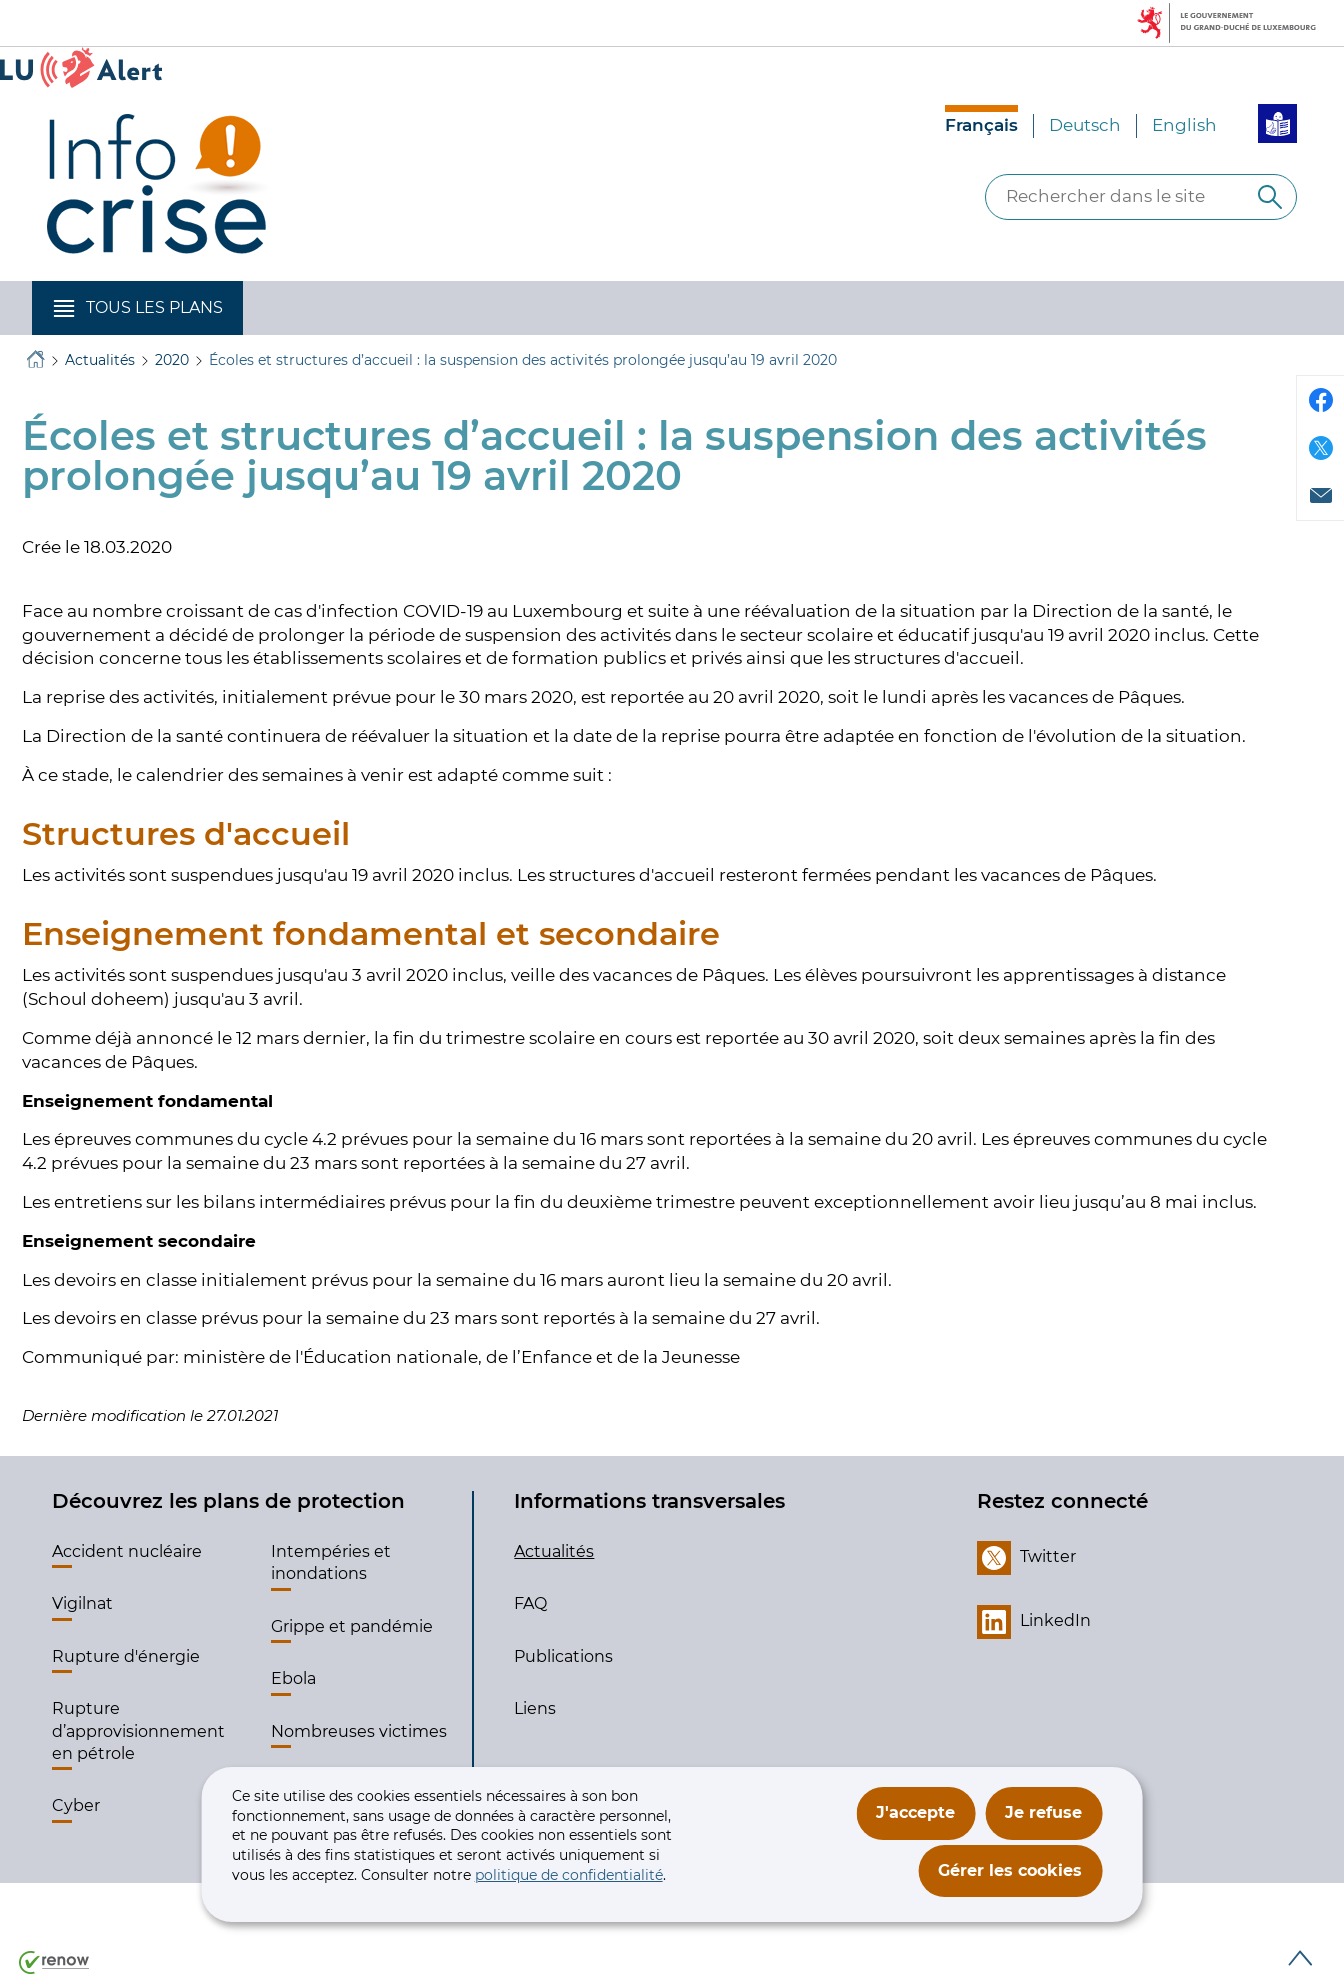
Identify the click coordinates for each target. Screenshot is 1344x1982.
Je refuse (1043, 1812)
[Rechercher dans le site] (1270, 197)
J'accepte (915, 1812)
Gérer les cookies (1010, 1870)
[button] (137, 308)
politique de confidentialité (569, 1875)
